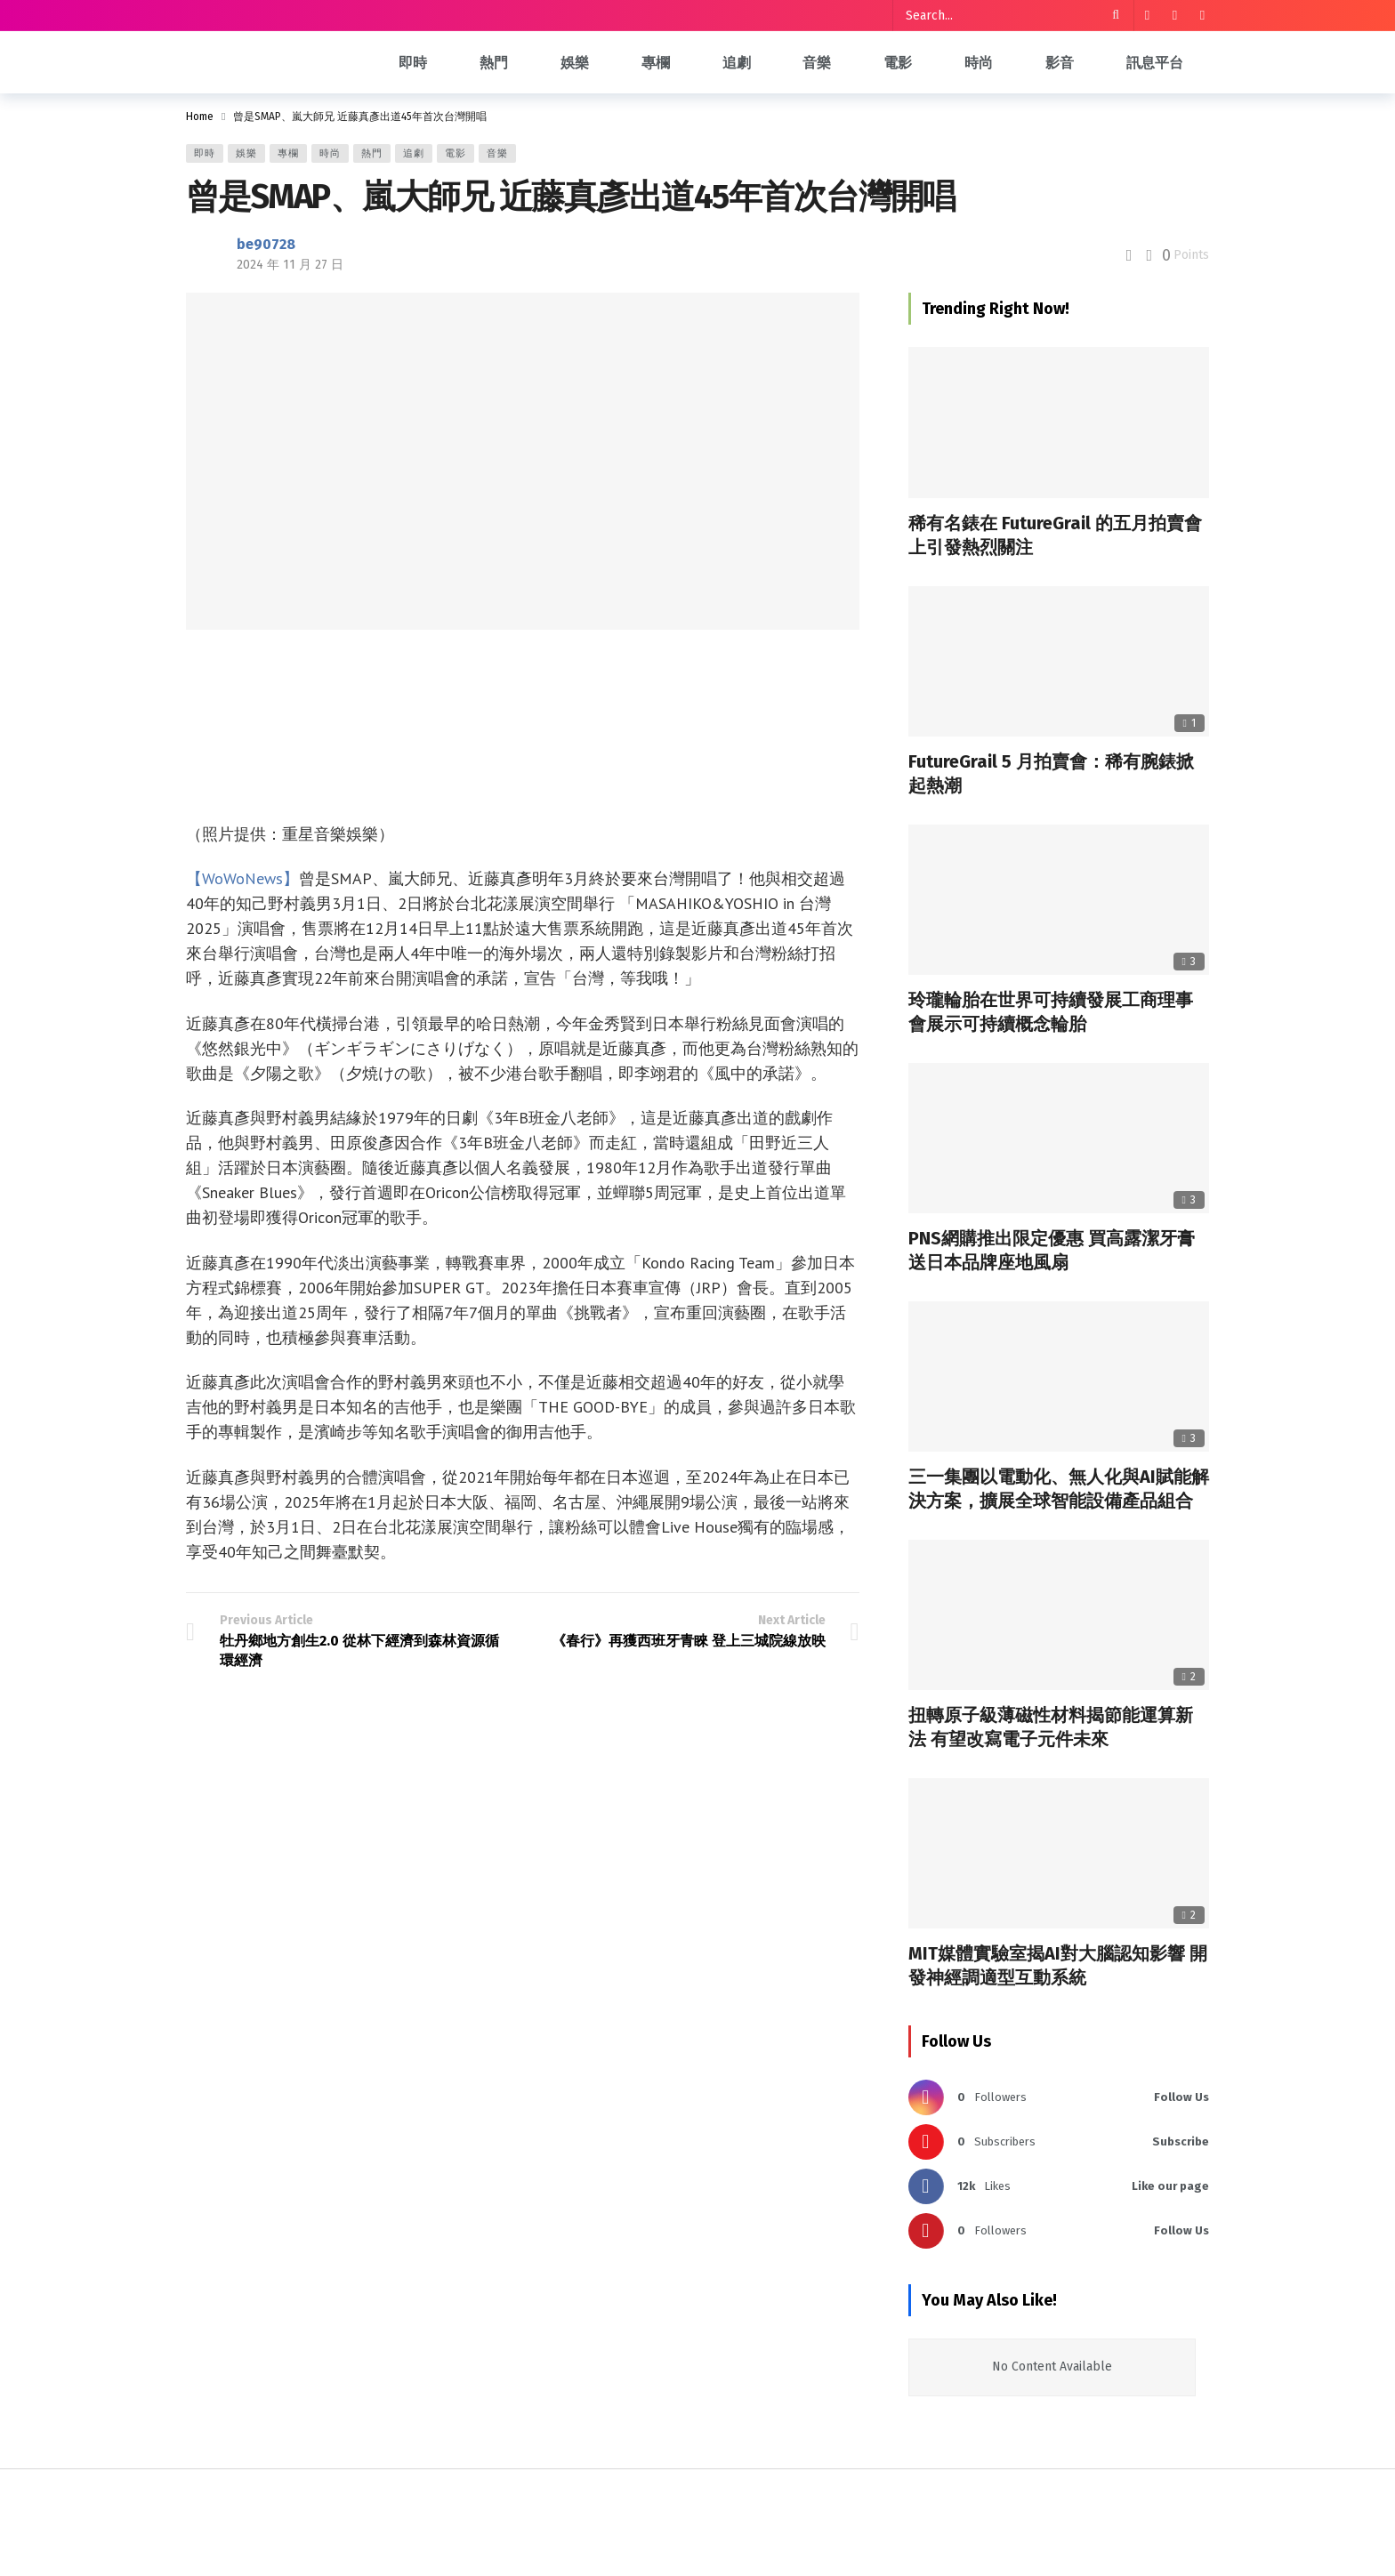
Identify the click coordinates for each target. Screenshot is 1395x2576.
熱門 (372, 153)
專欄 (288, 153)
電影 (455, 153)
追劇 (413, 153)
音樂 (497, 153)
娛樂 (246, 153)
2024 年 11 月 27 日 (290, 264)
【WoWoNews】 (242, 878)
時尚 (330, 153)
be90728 (266, 244)
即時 (204, 153)
